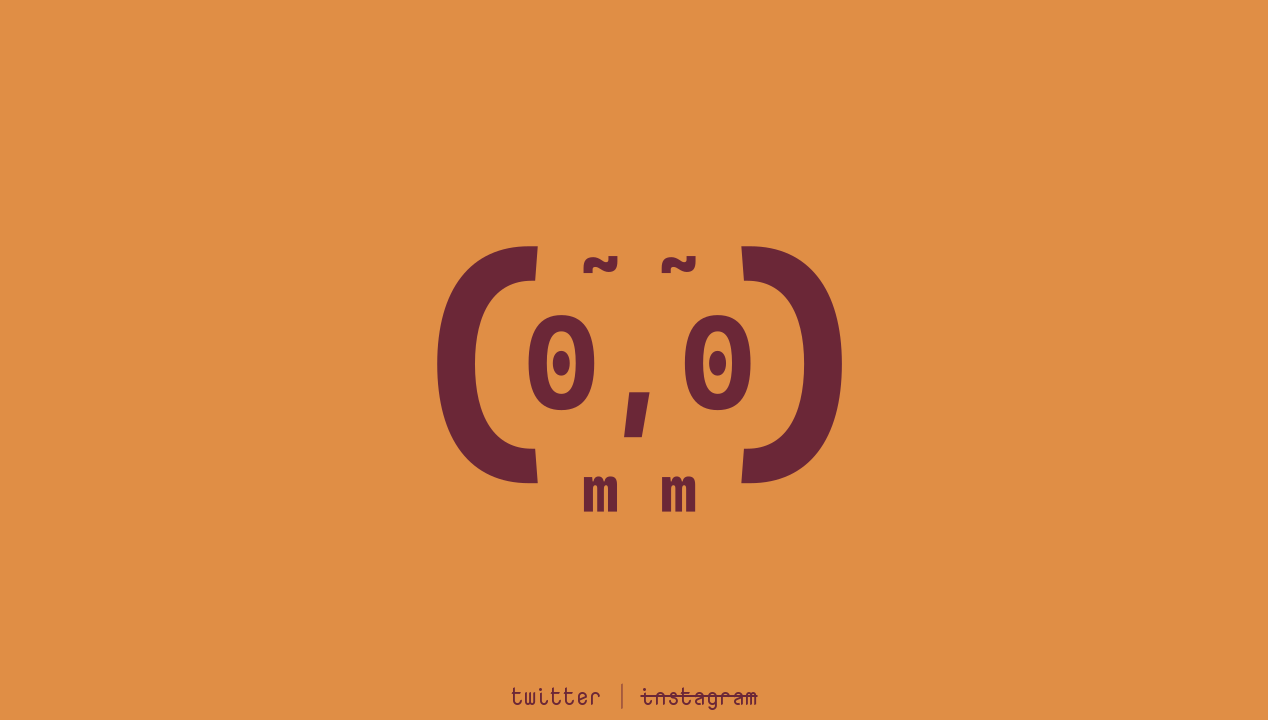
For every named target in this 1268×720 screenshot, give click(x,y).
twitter (556, 695)
